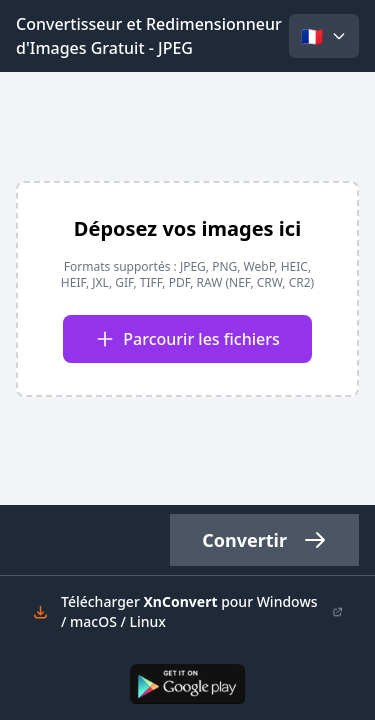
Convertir (264, 540)
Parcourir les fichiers (187, 339)
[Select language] (324, 36)
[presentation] (187, 289)
